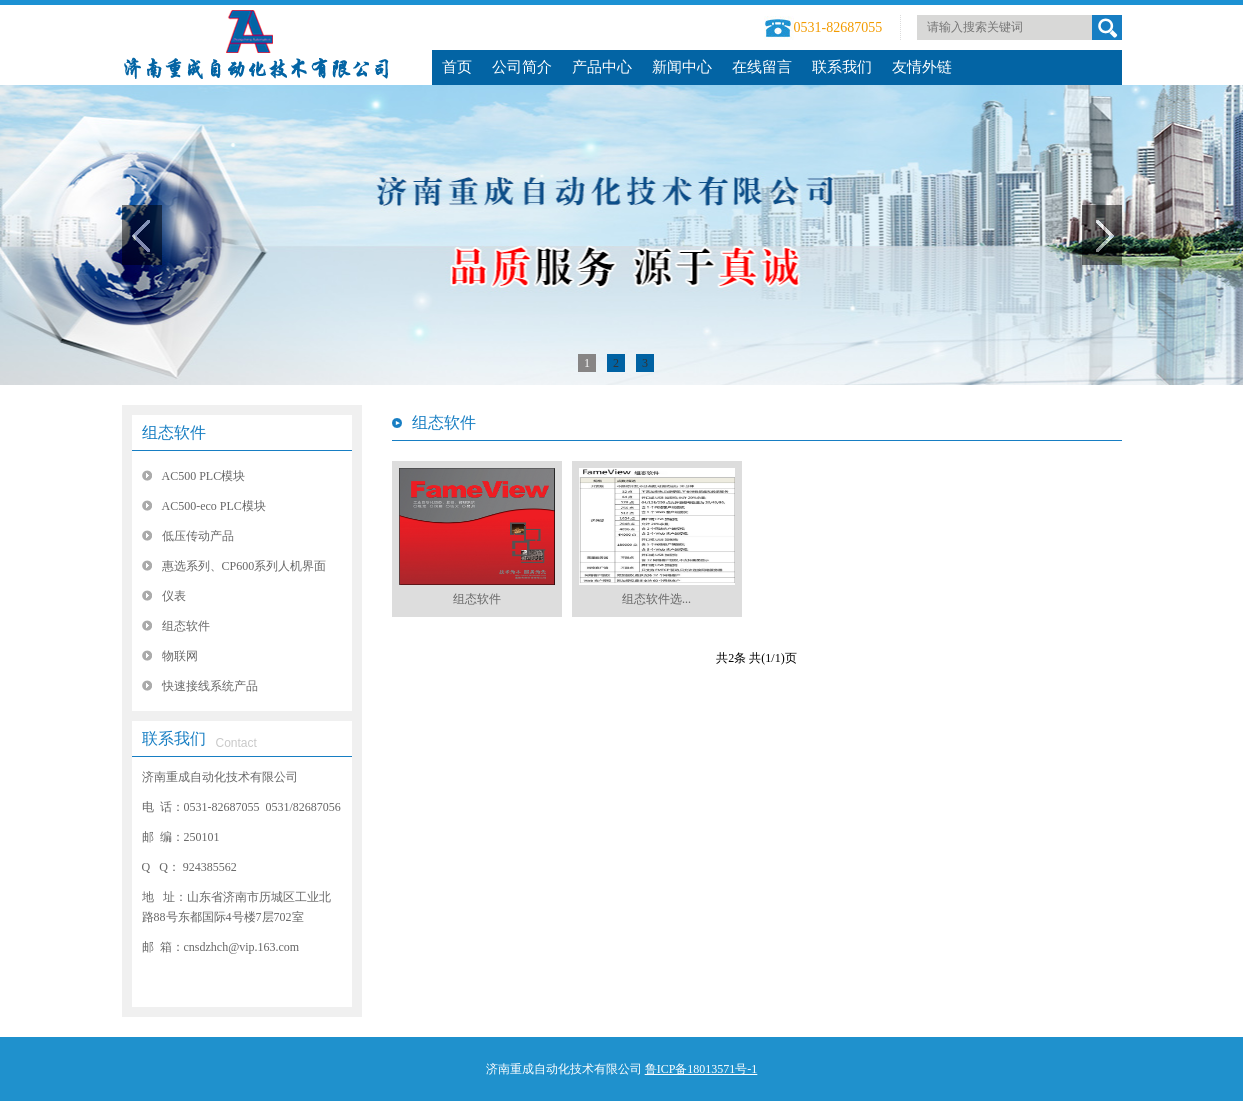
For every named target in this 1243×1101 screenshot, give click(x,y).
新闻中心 (682, 67)
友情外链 (922, 67)
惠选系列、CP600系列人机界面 (244, 566)
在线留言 (762, 67)
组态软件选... (656, 599)
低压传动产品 (198, 536)
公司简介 (522, 67)
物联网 (180, 656)
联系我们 (842, 67)
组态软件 (174, 432)
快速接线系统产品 (210, 686)
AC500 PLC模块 (204, 476)
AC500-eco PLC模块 (214, 506)
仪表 (174, 596)
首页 (457, 67)
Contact (236, 743)
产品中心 (602, 67)
